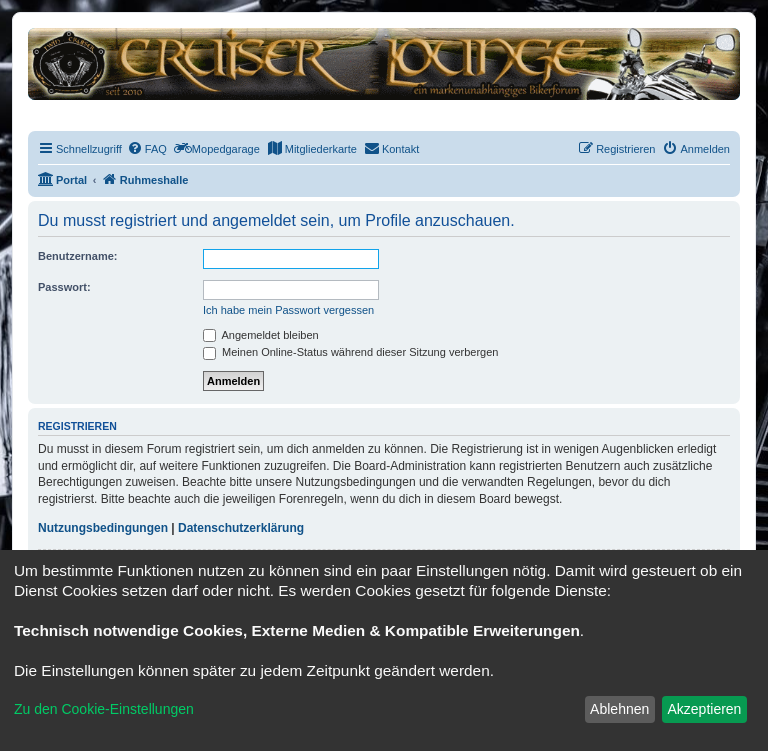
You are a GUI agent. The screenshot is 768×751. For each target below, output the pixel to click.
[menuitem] (147, 149)
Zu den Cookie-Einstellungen (104, 709)
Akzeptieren (704, 709)
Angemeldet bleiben (261, 335)
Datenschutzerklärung (241, 528)
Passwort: (64, 287)
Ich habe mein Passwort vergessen (288, 310)
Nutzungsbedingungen (103, 528)
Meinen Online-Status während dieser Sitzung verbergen (350, 352)
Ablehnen (619, 709)
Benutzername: (77, 256)
